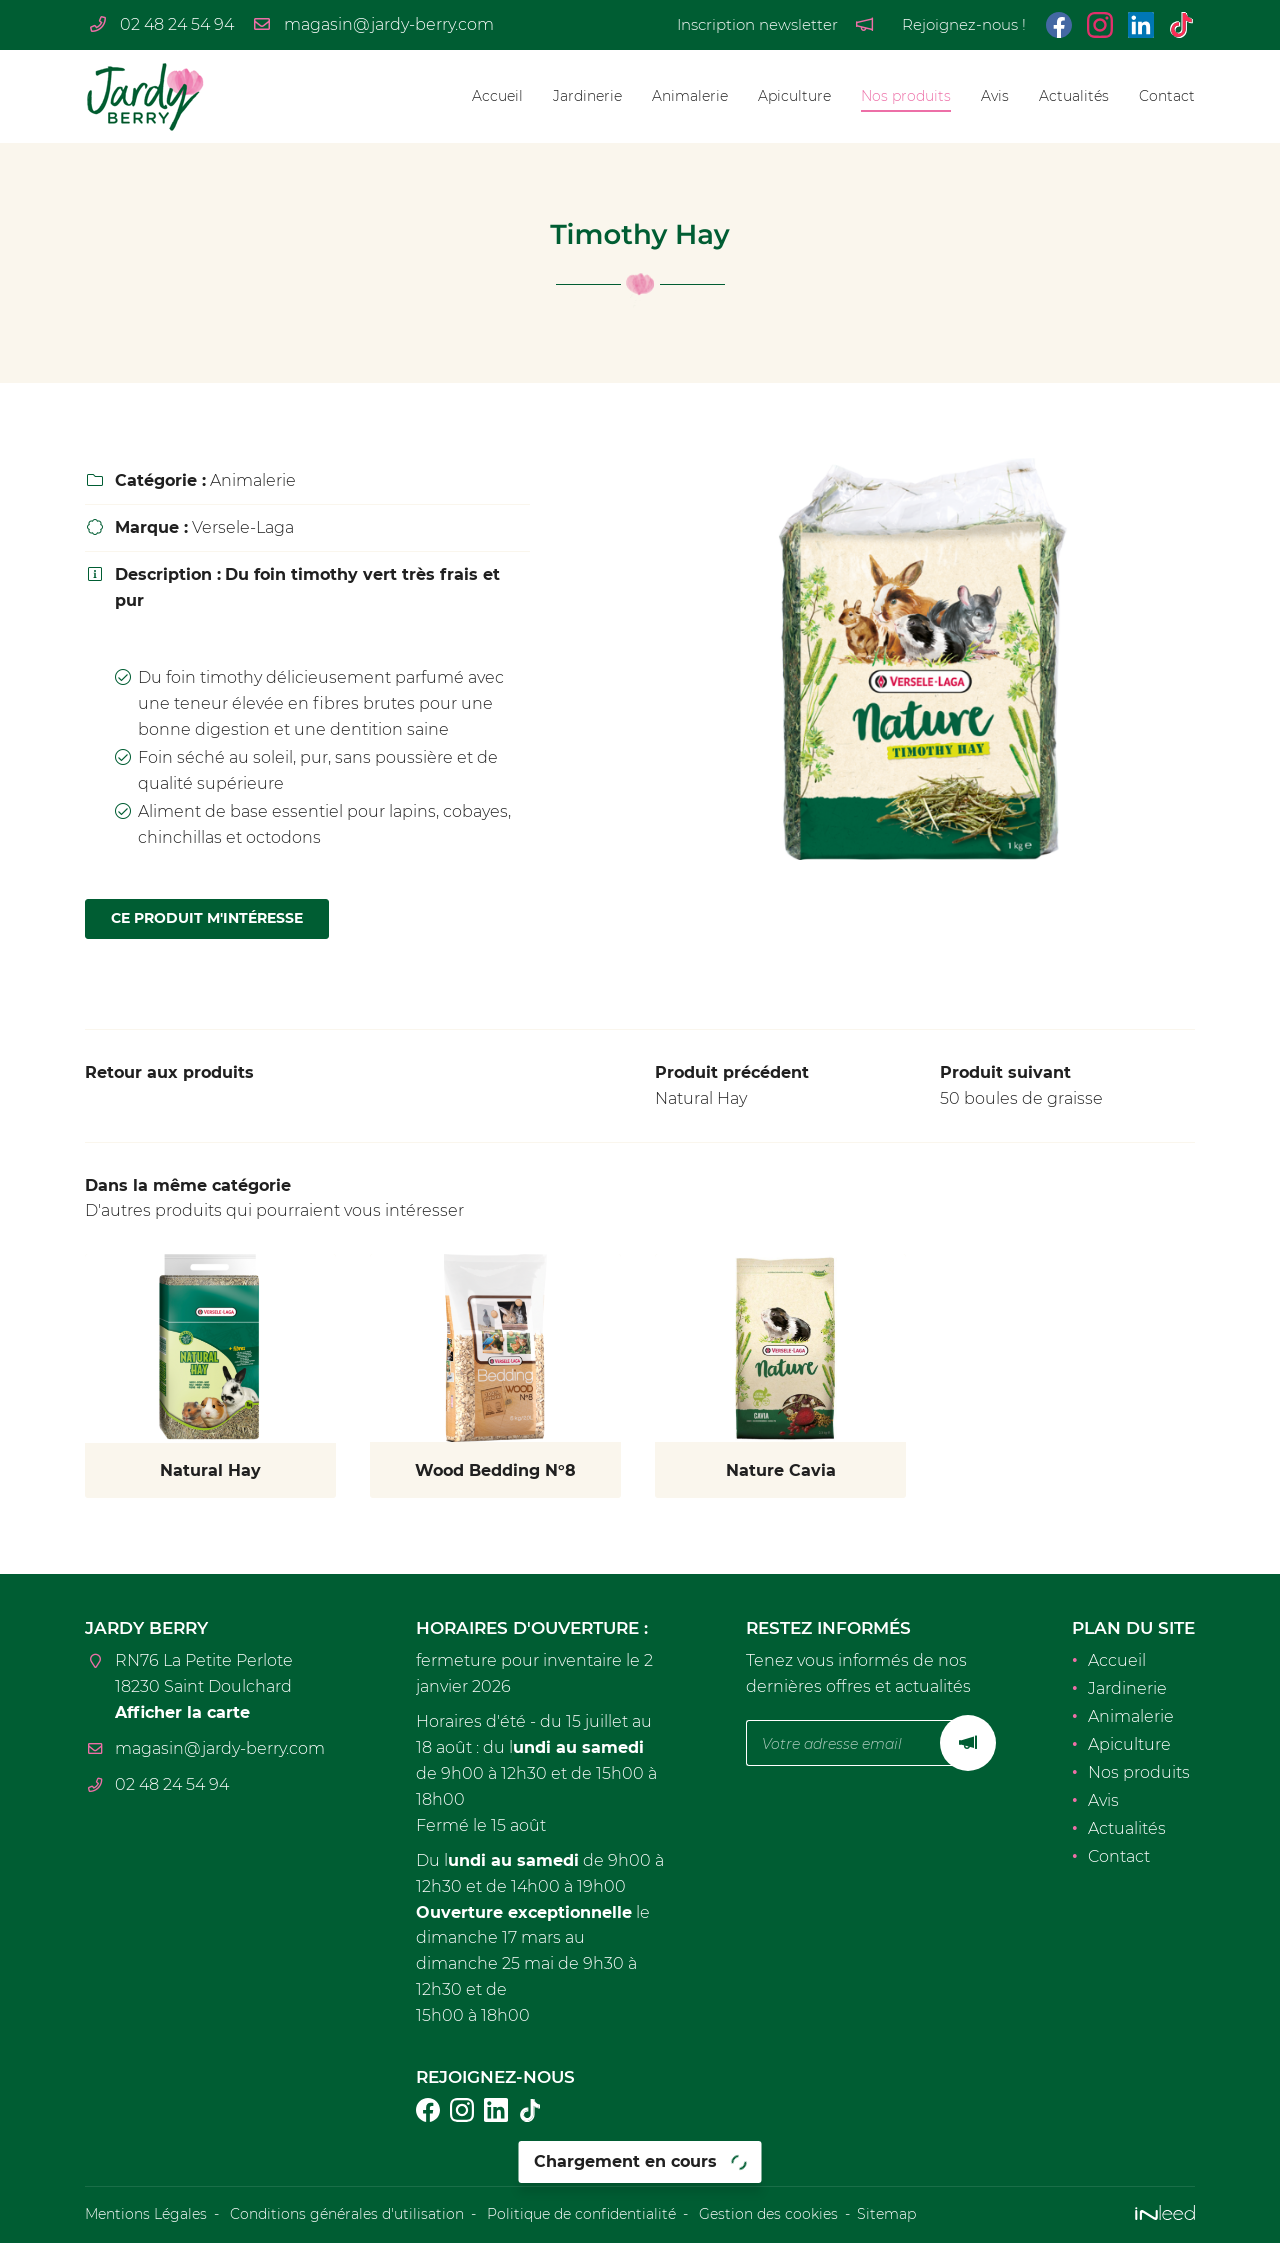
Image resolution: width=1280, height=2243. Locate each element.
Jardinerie (587, 96)
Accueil (497, 96)
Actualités (1074, 96)
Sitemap (886, 2214)
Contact (1167, 96)
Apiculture (794, 96)
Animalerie (690, 96)
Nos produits (906, 96)
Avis (995, 96)
